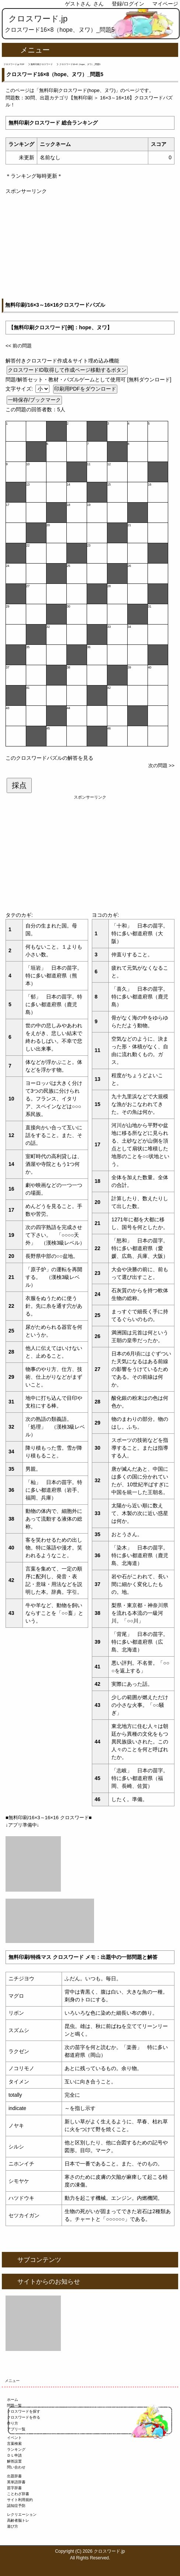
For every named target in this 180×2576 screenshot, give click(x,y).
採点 (19, 785)
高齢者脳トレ (18, 2520)
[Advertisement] (90, 247)
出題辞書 (14, 2476)
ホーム (12, 2400)
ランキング (16, 2449)
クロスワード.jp (38, 18)
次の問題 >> (161, 765)
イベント (14, 2438)
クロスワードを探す (23, 2411)
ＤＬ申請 (14, 2455)
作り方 (12, 2423)
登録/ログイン (128, 4)
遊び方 (12, 2526)
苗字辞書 (14, 2488)
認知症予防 (16, 2506)
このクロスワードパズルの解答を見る (49, 758)
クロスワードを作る (23, 2417)
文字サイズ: (20, 389)
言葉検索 (14, 2443)
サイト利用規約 (20, 2500)
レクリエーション (22, 2514)
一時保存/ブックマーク (34, 400)
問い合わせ (16, 2467)
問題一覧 (14, 2405)
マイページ (165, 4)
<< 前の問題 (19, 345)
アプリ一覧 (16, 2429)
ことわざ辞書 (18, 2494)
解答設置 (14, 2461)
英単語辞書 (16, 2482)
